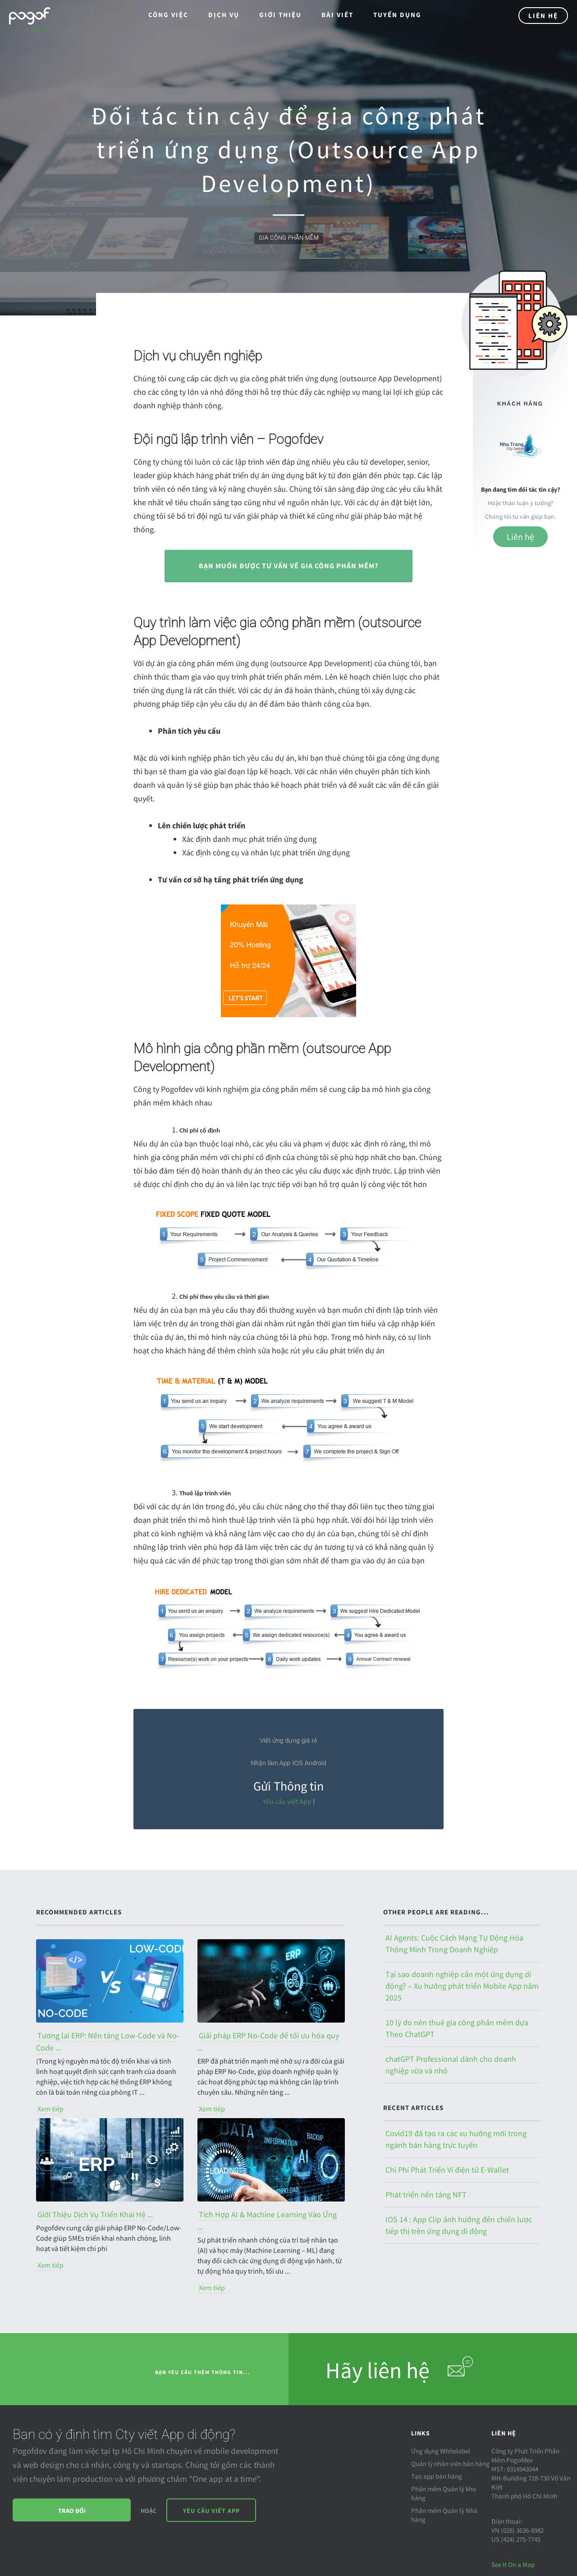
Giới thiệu (280, 14)
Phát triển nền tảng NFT (426, 2194)
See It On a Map (513, 2564)
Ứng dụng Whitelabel (440, 2451)
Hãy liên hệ (400, 2368)
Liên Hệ (543, 15)
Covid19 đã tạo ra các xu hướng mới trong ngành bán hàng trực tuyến (456, 2139)
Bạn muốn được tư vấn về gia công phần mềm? (288, 565)
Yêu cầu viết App (287, 1801)
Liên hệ (520, 536)
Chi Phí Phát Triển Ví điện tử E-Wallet (447, 2170)
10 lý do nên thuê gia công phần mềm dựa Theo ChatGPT (456, 2028)
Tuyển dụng (397, 14)
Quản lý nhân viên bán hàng (450, 2463)
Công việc (168, 14)
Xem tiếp (50, 2108)
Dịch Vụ (223, 14)
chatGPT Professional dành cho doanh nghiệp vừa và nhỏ (450, 2065)
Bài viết (337, 14)
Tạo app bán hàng (436, 2476)
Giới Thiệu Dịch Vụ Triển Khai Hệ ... (95, 2214)
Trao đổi (72, 2511)
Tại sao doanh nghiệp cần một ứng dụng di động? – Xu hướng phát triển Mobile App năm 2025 (462, 1986)
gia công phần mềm (289, 238)
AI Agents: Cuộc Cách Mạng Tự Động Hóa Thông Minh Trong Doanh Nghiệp (454, 1943)
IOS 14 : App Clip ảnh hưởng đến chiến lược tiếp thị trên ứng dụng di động (458, 2225)
